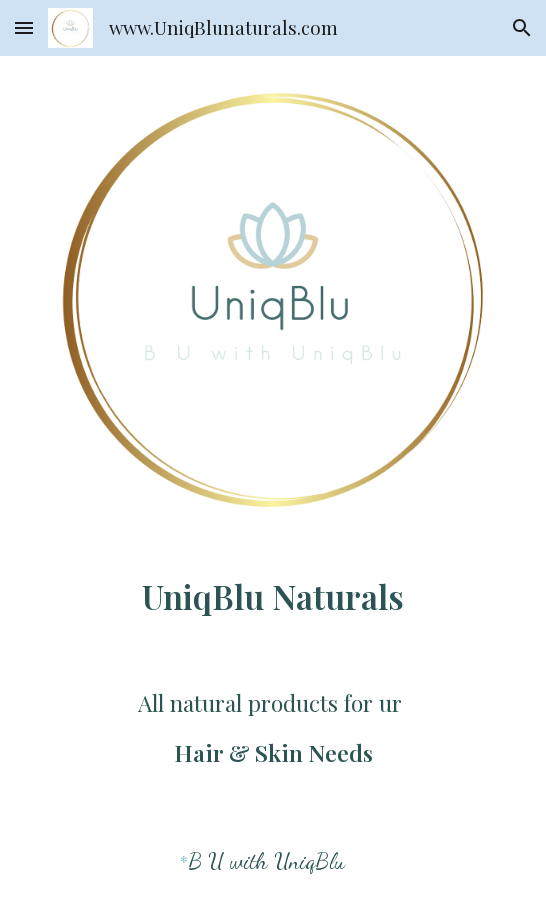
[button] (24, 27)
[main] (272, 593)
